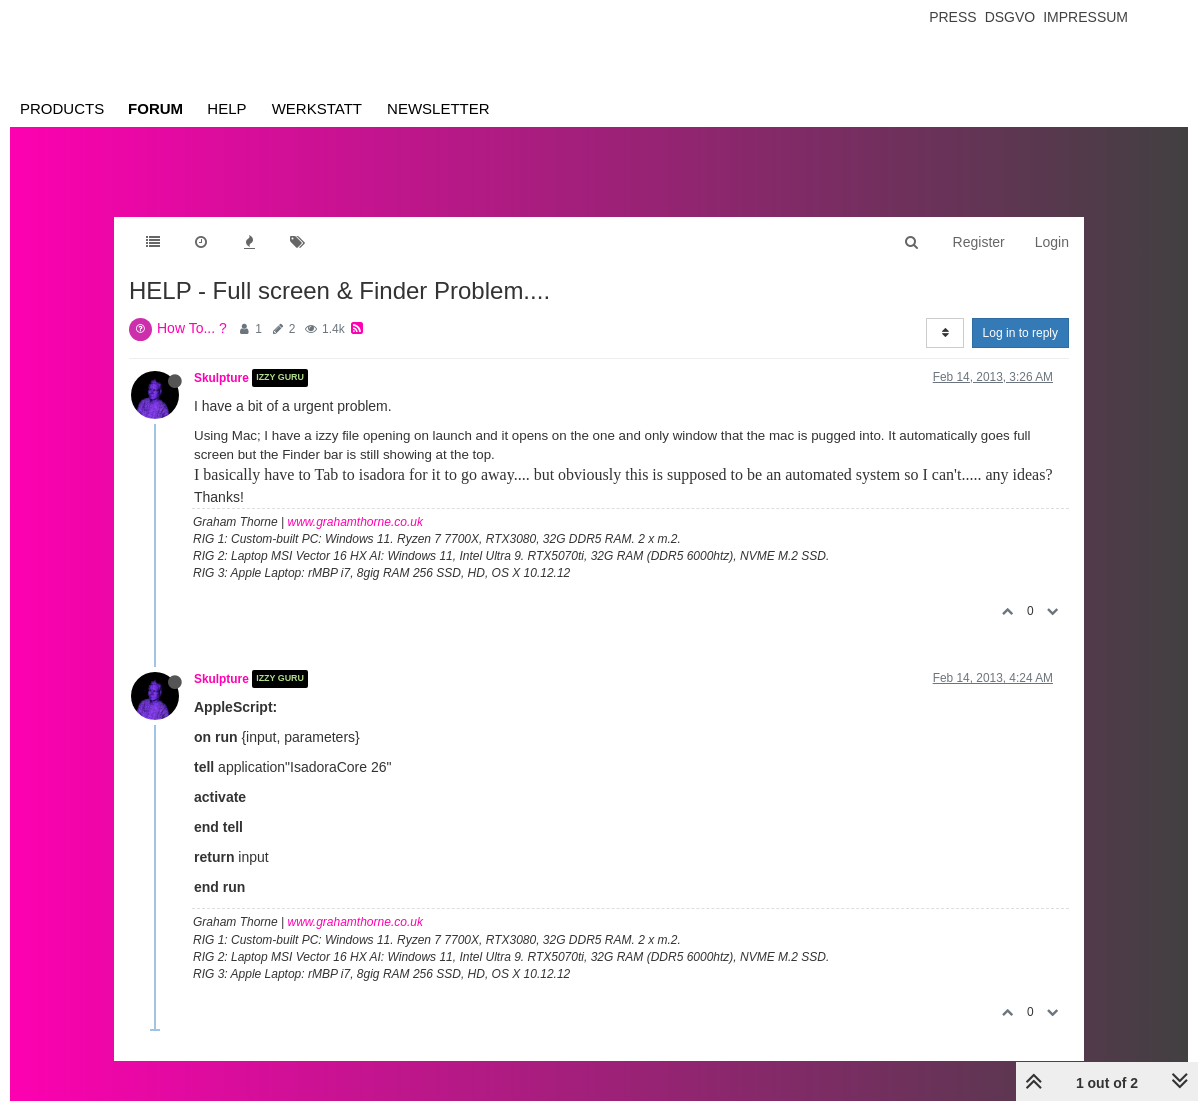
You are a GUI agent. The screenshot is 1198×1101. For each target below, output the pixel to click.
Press (952, 17)
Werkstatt (317, 108)
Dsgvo (1010, 17)
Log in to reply (1020, 333)
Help (226, 108)
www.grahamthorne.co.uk (355, 522)
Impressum (1085, 17)
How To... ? (192, 328)
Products (62, 108)
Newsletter (438, 108)
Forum (155, 108)
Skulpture (221, 378)
